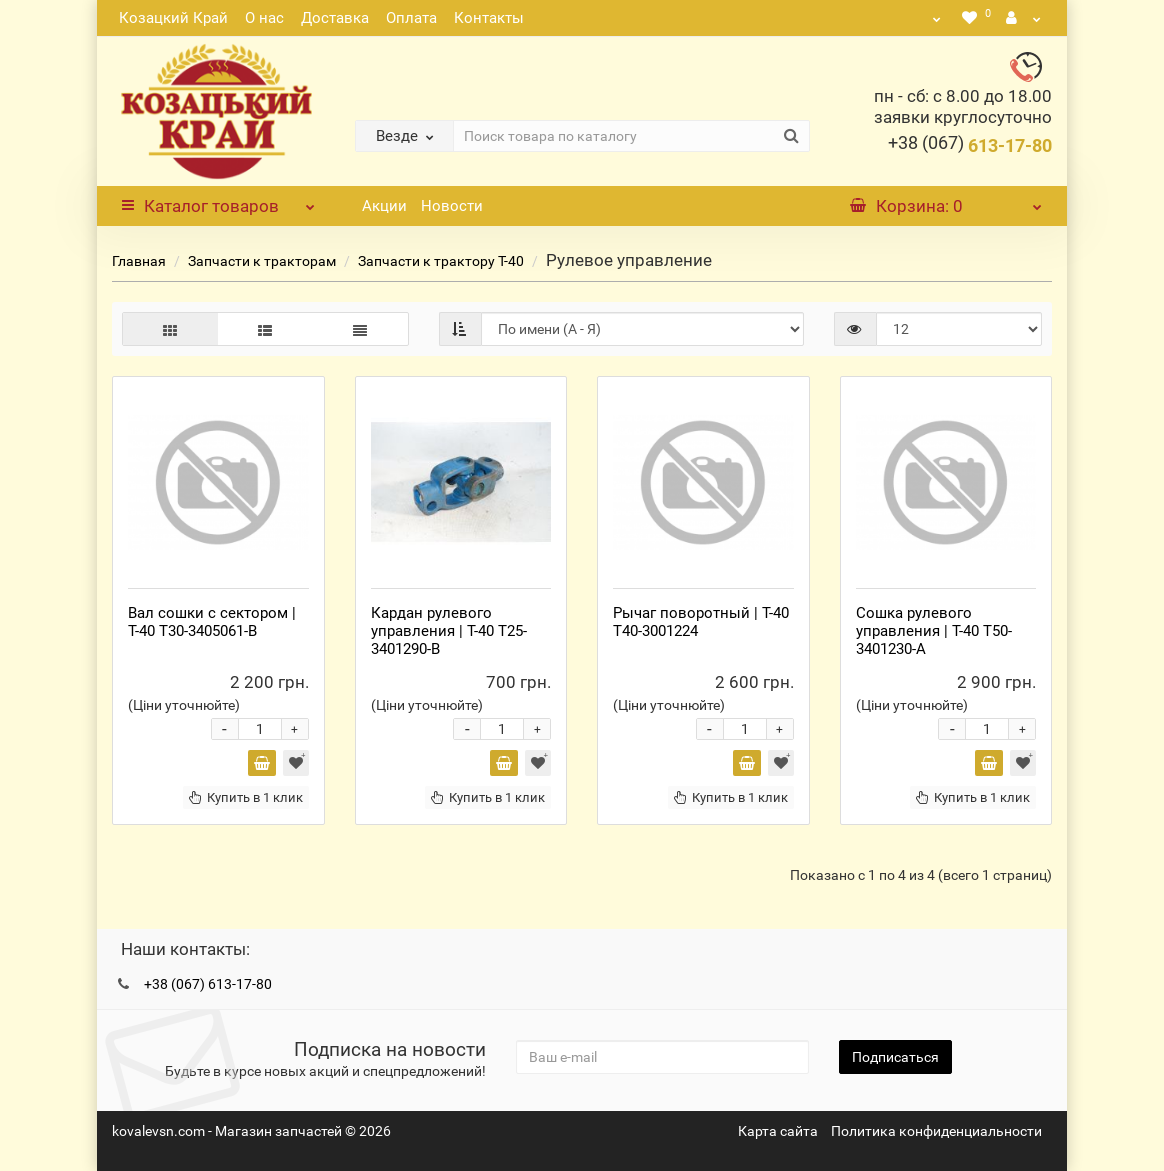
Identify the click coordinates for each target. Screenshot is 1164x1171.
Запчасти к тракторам (262, 261)
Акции (384, 206)
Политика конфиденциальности (936, 1131)
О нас (264, 18)
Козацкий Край (173, 18)
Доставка (335, 18)
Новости (452, 206)
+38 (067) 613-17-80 (208, 984)
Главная (139, 261)
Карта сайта (778, 1131)
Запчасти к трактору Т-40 (441, 261)
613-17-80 (970, 145)
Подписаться (895, 1057)
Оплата (411, 18)
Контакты (489, 18)
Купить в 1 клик (246, 797)
